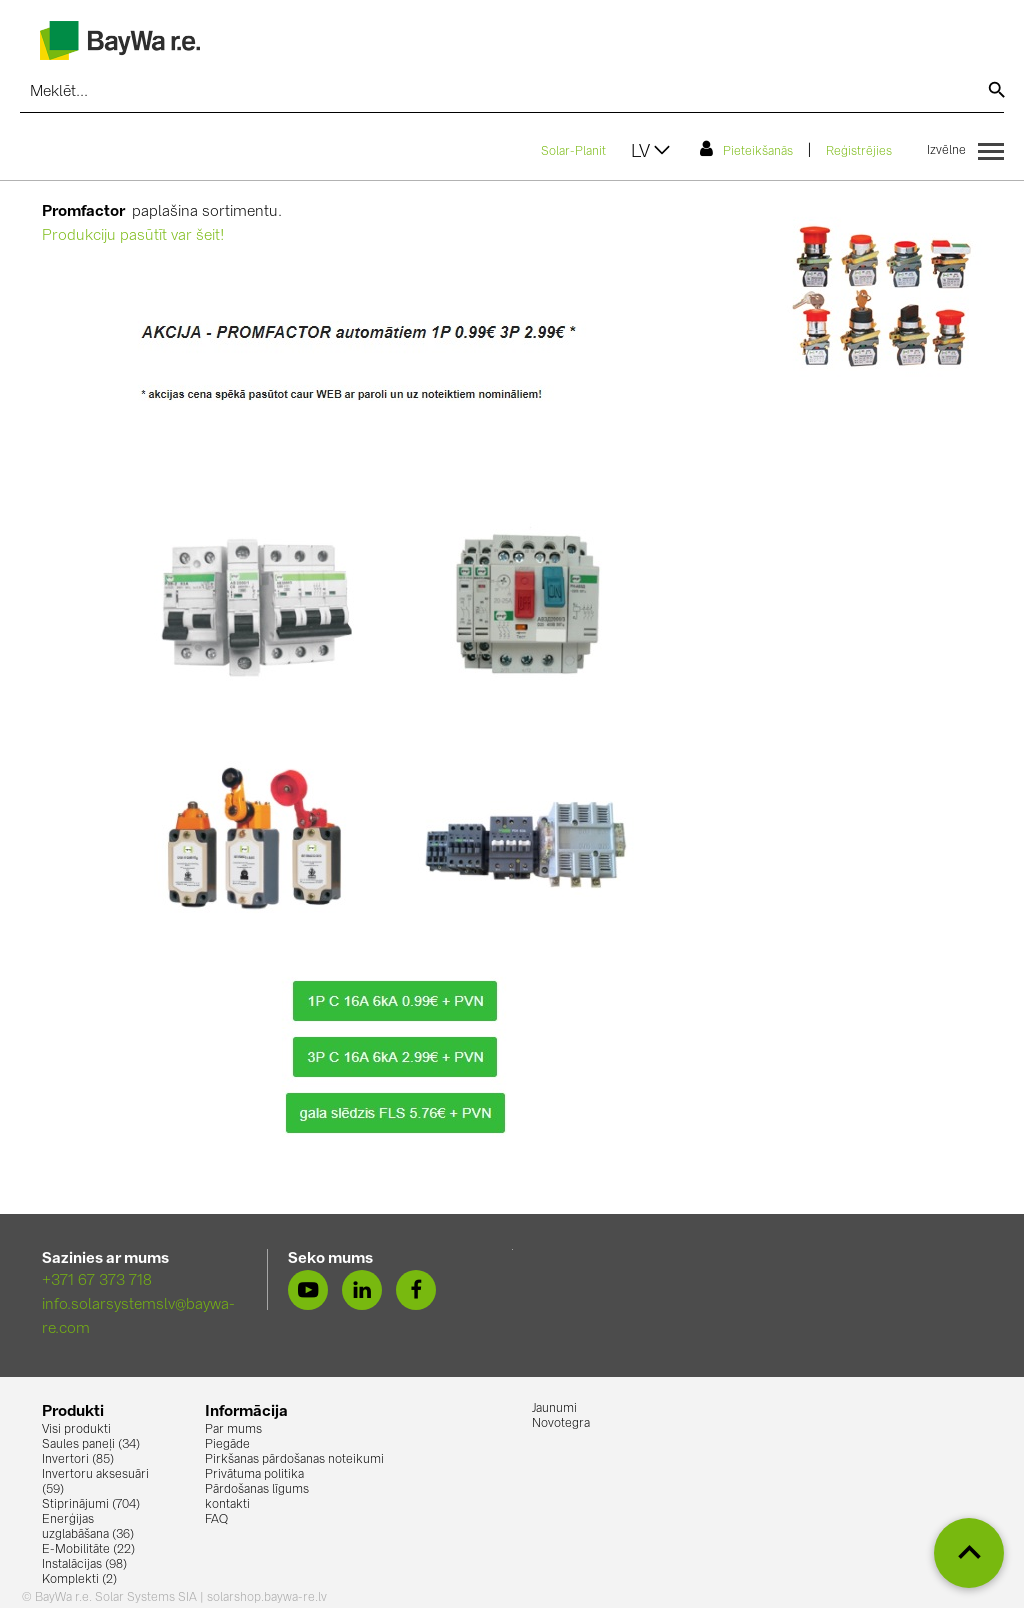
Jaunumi (554, 1409)
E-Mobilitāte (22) (88, 1550)
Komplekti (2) (79, 1580)
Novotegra (561, 1424)
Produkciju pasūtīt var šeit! (133, 236)
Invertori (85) (78, 1460)
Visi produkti (76, 1430)
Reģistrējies (859, 152)
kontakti (227, 1505)
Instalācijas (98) (84, 1565)
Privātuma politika (254, 1475)
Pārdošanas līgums (257, 1490)
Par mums (233, 1430)
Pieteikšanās (746, 149)
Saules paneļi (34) (91, 1445)
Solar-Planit (573, 152)
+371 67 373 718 (97, 1281)
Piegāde (227, 1445)
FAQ (216, 1520)
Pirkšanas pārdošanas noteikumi (294, 1460)
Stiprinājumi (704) (91, 1505)
